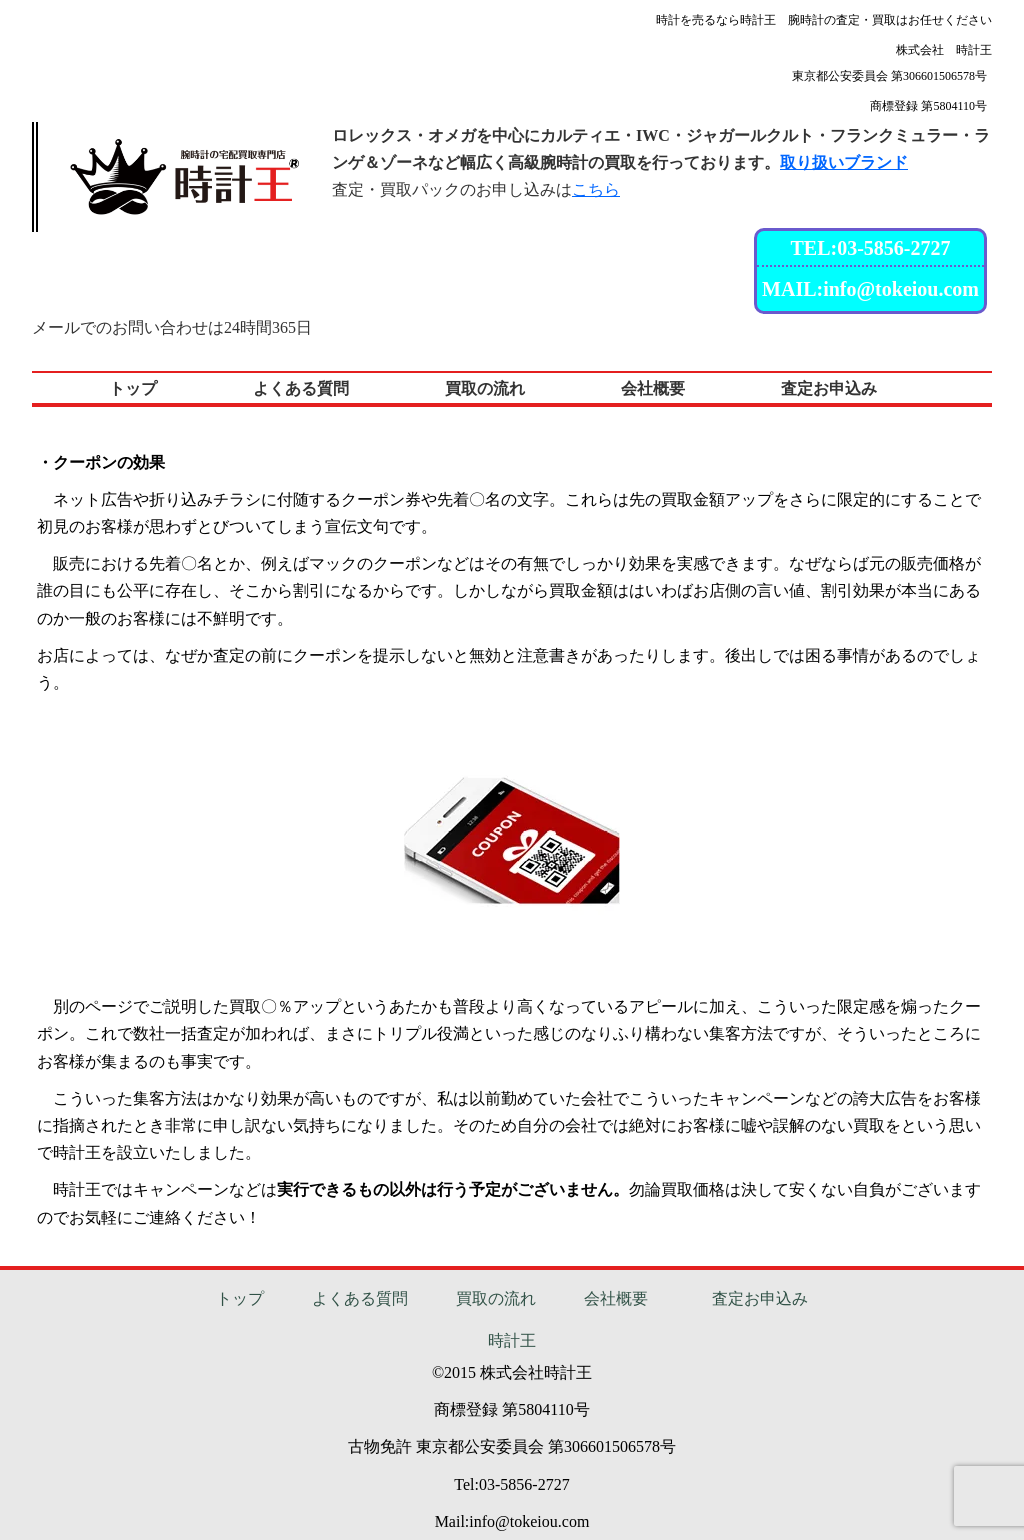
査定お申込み (760, 1298)
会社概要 (616, 1298)
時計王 (512, 1340)
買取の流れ (496, 1298)
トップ (240, 1298)
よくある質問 (360, 1298)
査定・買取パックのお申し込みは (476, 189)
